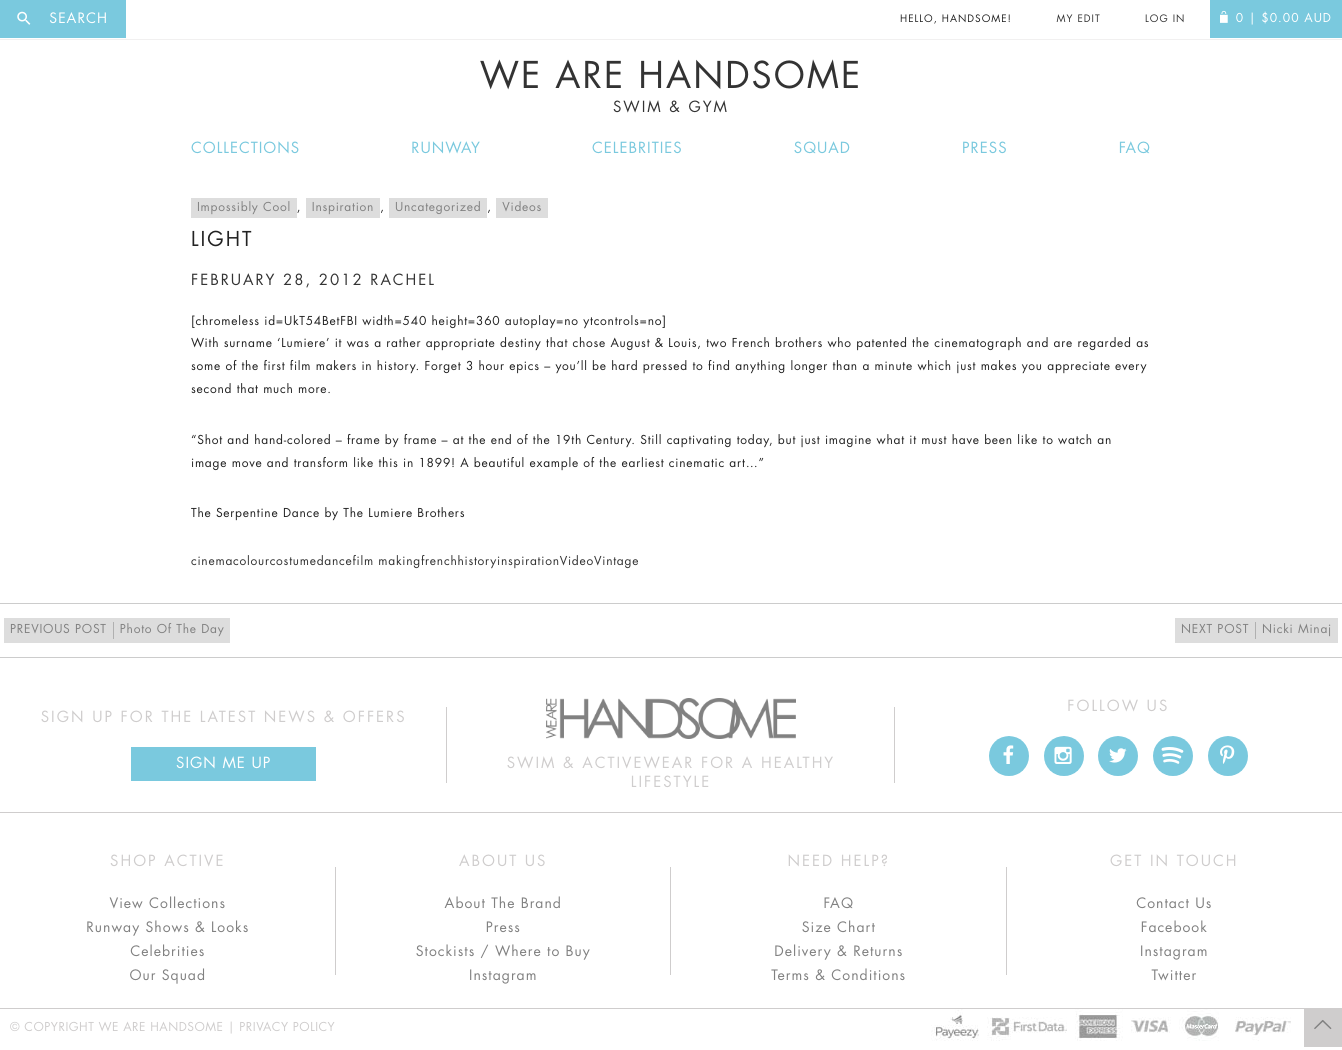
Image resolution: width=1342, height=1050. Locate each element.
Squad (822, 148)
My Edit (1078, 19)
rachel (403, 280)
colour (251, 562)
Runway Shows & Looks (167, 928)
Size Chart (839, 928)
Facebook (1174, 928)
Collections (245, 148)
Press (984, 148)
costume (293, 562)
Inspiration (343, 208)
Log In (1165, 19)
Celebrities (637, 148)
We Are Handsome (671, 87)
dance (335, 562)
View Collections (167, 904)
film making (387, 562)
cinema (212, 562)
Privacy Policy (287, 1028)
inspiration (528, 562)
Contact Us (1174, 904)
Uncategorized (438, 208)
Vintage (616, 562)
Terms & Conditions (838, 976)
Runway (446, 148)
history (477, 562)
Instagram (503, 976)
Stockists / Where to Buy (503, 952)
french (439, 562)
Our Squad (168, 976)
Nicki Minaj (1256, 630)
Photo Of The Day (117, 630)
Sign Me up (223, 763)
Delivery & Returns (838, 952)
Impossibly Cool (244, 208)
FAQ (1135, 148)
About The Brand (503, 904)
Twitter (1174, 976)
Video (577, 562)
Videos (522, 208)
